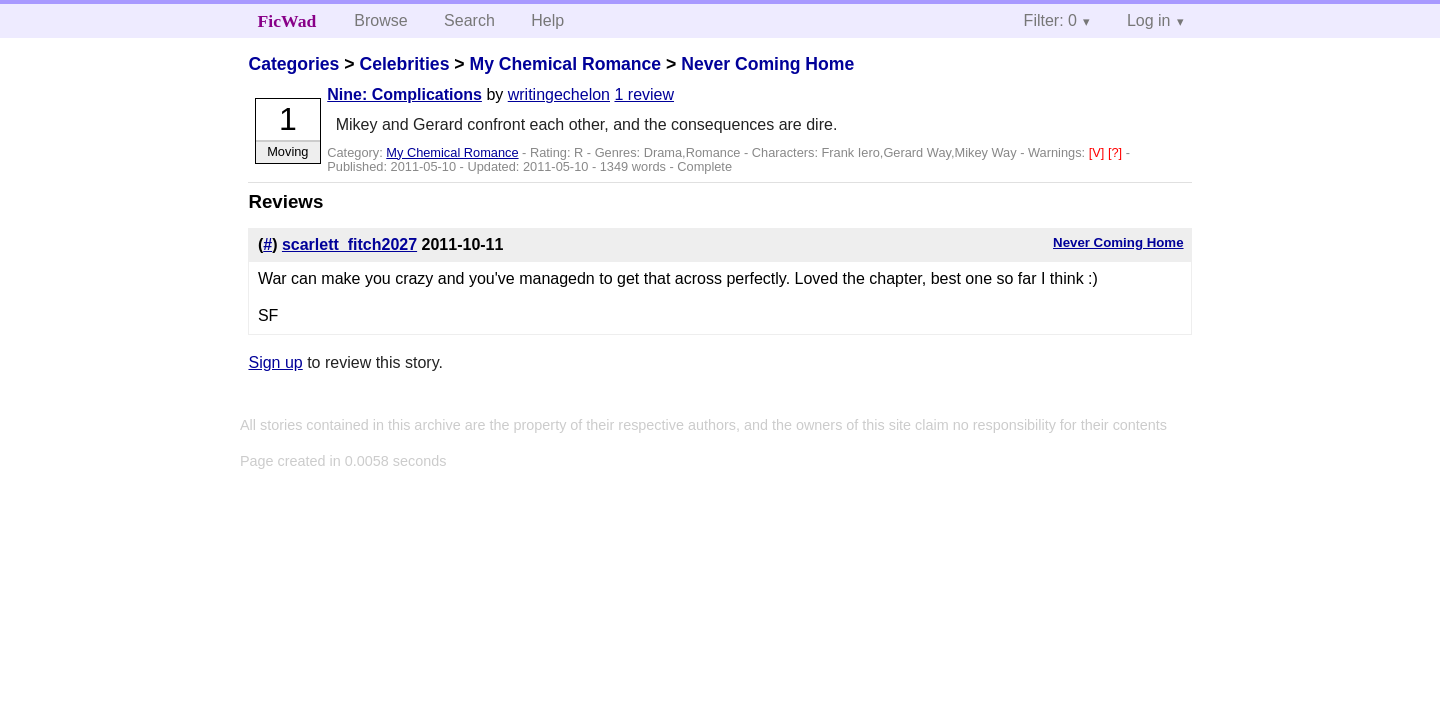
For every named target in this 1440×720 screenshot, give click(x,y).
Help (547, 20)
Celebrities (404, 64)
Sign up (275, 362)
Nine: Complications (404, 94)
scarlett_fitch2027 (349, 244)
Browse (380, 20)
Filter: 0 (1050, 20)
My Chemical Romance (565, 64)
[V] (1098, 152)
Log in (1149, 20)
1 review (644, 94)
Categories (293, 64)
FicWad (287, 21)
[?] (1117, 152)
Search (469, 20)
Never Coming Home (767, 64)
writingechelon (559, 94)
